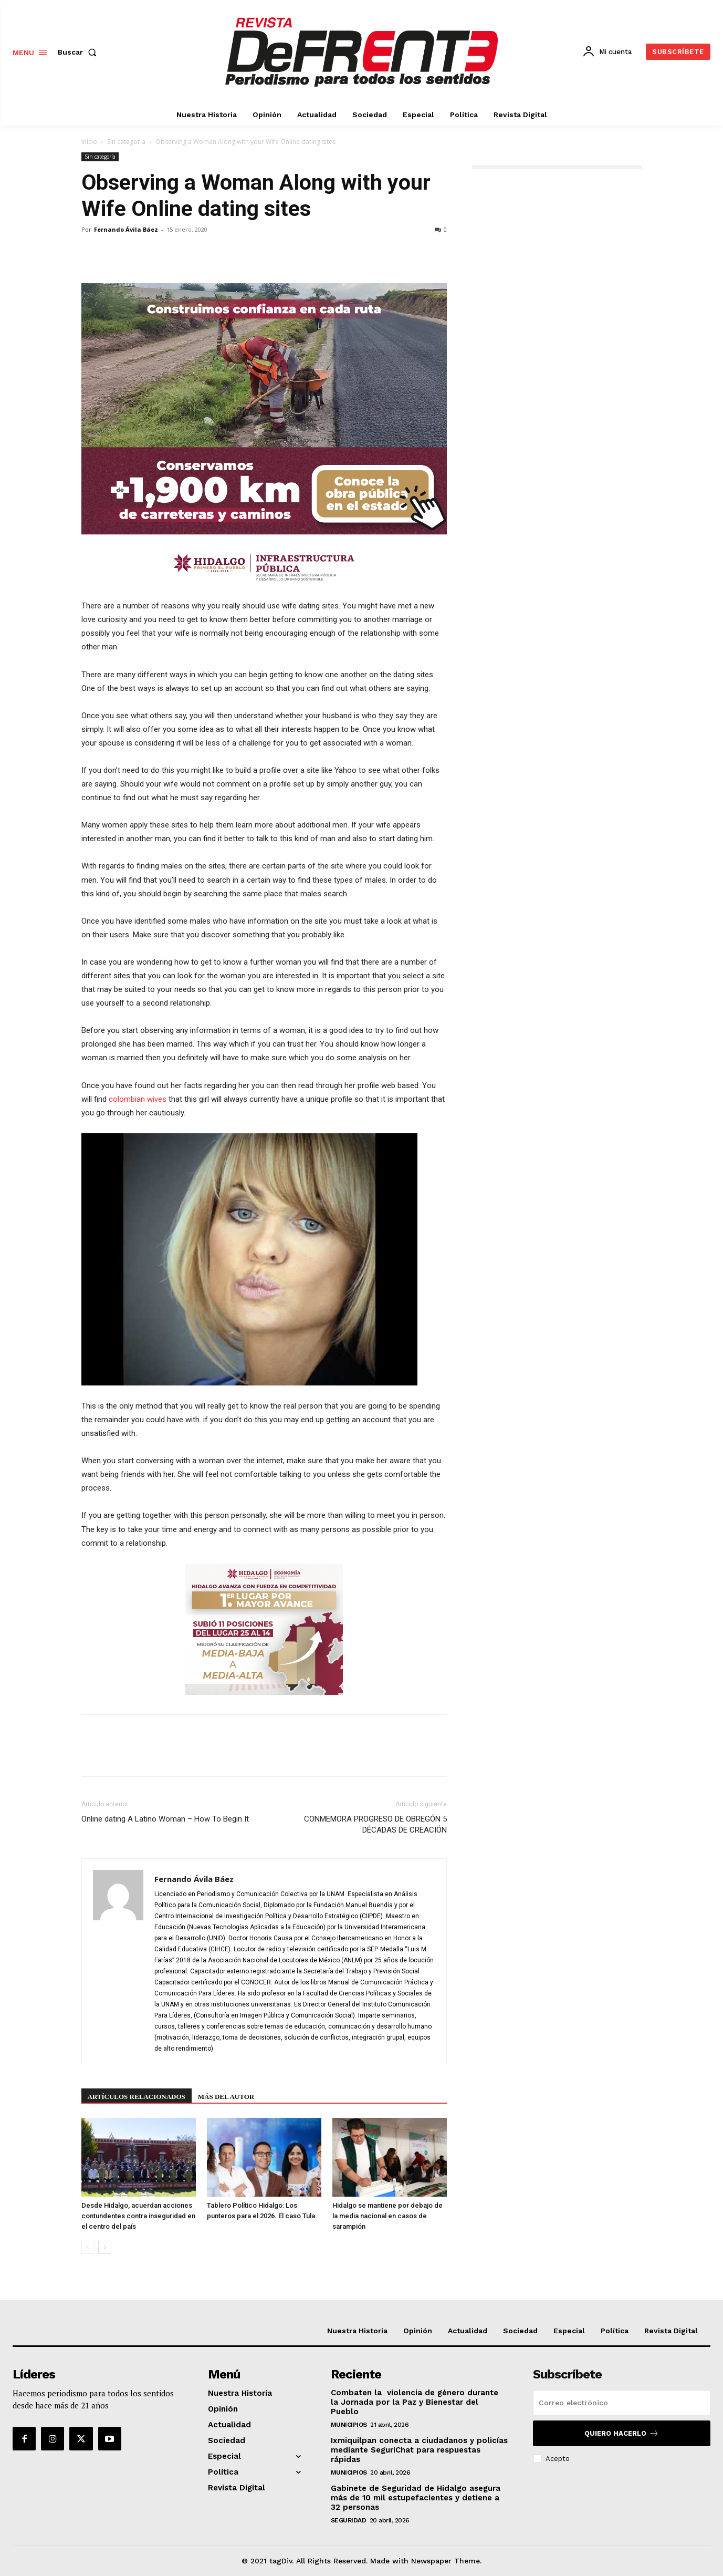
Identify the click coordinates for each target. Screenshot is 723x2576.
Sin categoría (126, 141)
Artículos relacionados (136, 2097)
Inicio (89, 141)
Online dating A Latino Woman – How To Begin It (165, 1819)
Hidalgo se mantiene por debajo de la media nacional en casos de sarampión (387, 2215)
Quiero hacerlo (621, 2433)
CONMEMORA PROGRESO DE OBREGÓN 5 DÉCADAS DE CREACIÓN (375, 1824)
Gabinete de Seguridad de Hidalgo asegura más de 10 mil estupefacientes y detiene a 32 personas (415, 2498)
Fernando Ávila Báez (126, 229)
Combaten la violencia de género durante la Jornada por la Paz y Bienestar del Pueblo (414, 2402)
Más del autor (226, 2097)
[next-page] (104, 2247)
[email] (621, 2402)
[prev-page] (88, 2247)
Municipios (349, 2424)
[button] (79, 52)
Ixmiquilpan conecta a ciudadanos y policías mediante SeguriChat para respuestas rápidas (419, 2450)
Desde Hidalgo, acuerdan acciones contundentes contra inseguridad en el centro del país (138, 2215)
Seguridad (348, 2520)
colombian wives (137, 1099)
